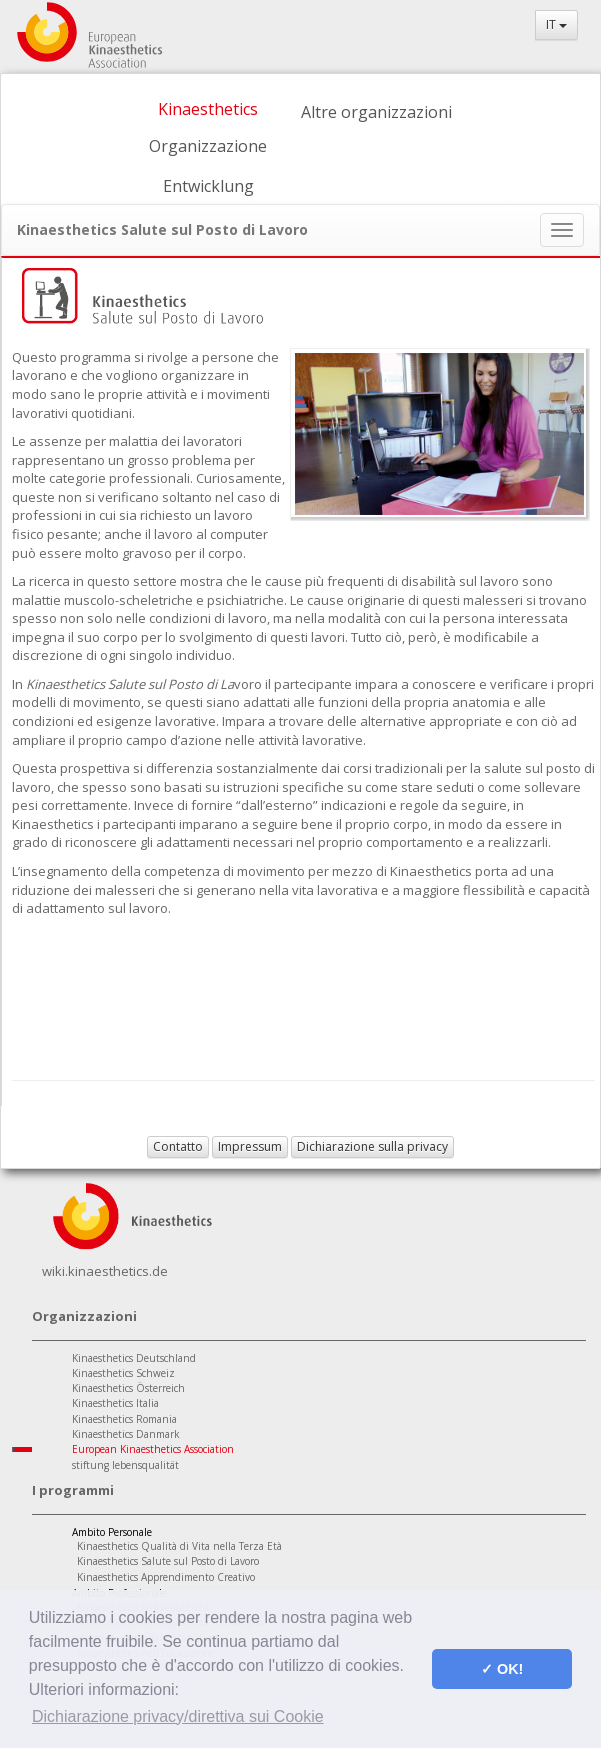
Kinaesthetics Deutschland (134, 1358)
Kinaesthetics (208, 109)
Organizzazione (208, 146)
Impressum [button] (250, 1146)
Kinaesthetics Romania (124, 1419)
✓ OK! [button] (502, 1669)
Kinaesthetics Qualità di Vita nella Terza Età (179, 1546)
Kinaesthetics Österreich (128, 1388)
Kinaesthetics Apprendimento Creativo (166, 1577)
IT (556, 24)
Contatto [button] (178, 1146)
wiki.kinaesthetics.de (105, 1271)
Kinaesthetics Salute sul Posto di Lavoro (168, 1561)
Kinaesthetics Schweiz (123, 1373)
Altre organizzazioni (376, 112)
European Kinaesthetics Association (153, 1449)
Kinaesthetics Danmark (126, 1434)
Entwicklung (208, 186)
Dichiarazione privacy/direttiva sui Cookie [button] (178, 1716)
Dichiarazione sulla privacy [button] (372, 1146)
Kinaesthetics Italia (115, 1403)
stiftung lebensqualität (125, 1465)
